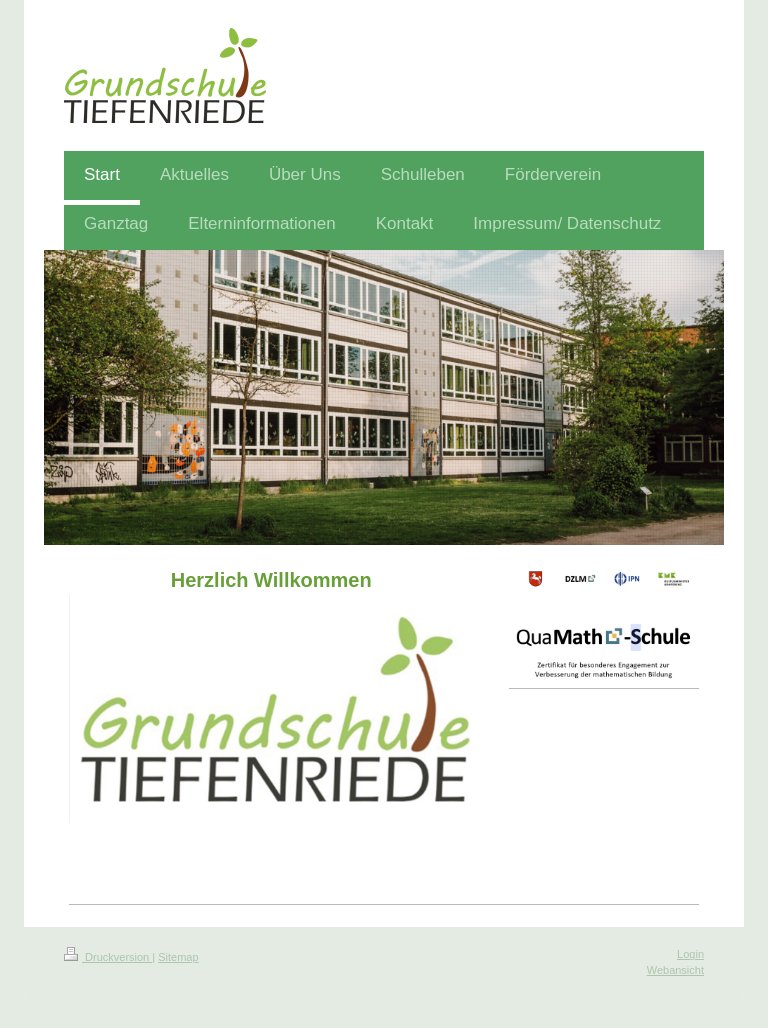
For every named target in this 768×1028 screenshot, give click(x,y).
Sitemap (178, 957)
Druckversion (108, 957)
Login (690, 954)
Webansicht (675, 970)
